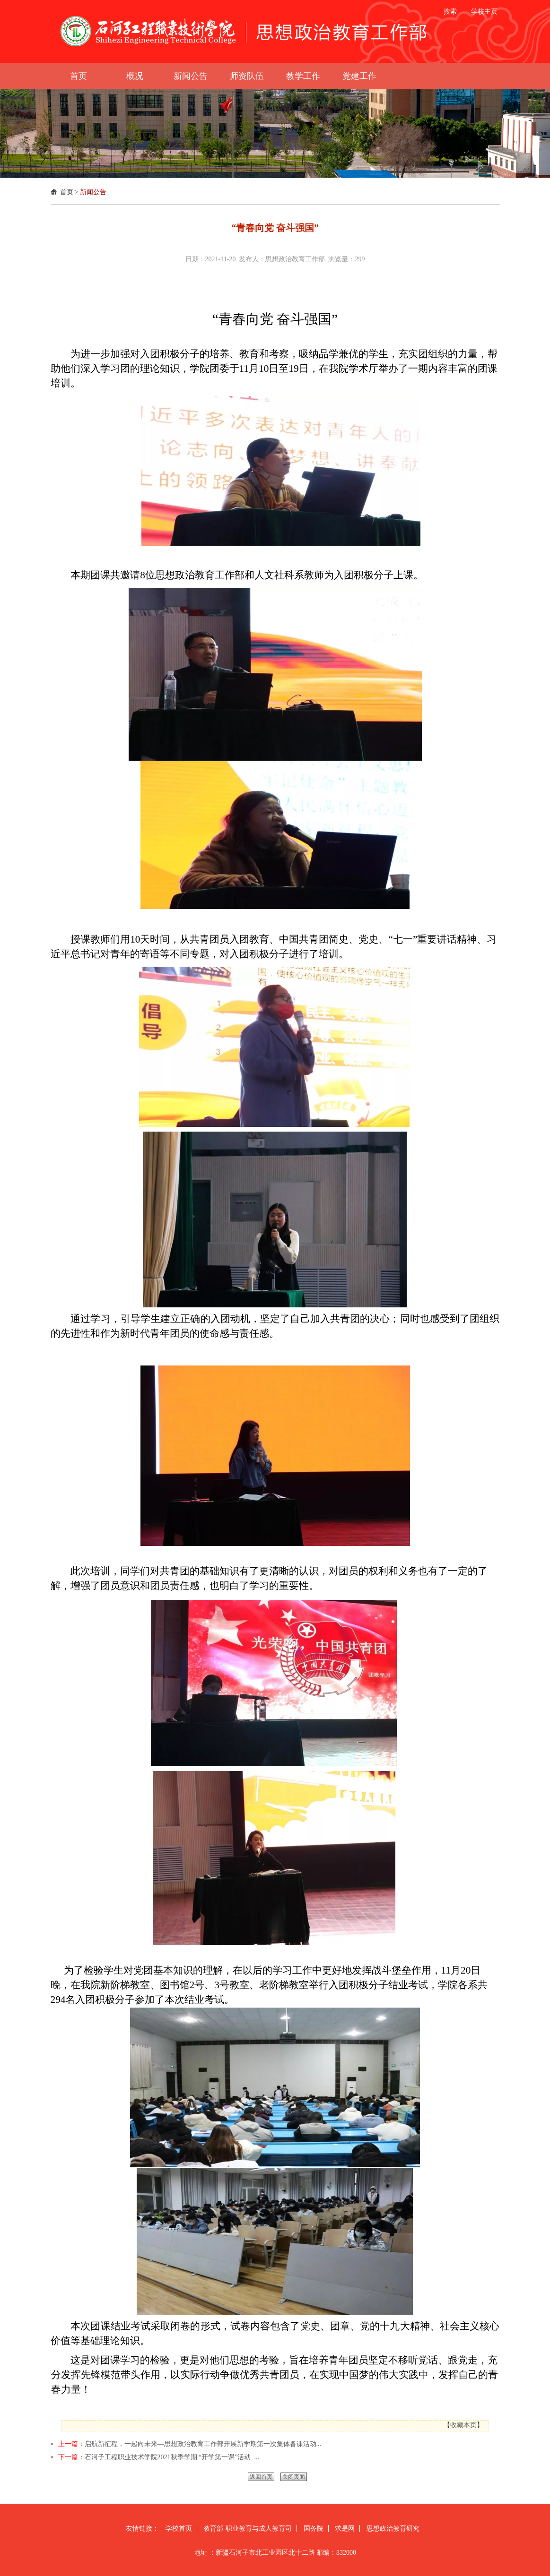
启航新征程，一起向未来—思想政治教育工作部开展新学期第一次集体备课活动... (203, 2443)
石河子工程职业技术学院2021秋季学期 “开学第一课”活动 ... (172, 2457)
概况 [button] (134, 76)
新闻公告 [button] (191, 76)
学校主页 (484, 11)
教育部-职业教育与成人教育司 (247, 2528)
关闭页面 (293, 2476)
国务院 (313, 2528)
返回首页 (261, 2476)
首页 (66, 192)
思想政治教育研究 (393, 2528)
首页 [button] (78, 76)
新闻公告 (93, 192)
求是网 (345, 2528)
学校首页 (179, 2528)
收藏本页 (463, 2425)
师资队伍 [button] (247, 76)
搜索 (450, 11)
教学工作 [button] (303, 76)
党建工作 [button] (359, 76)
